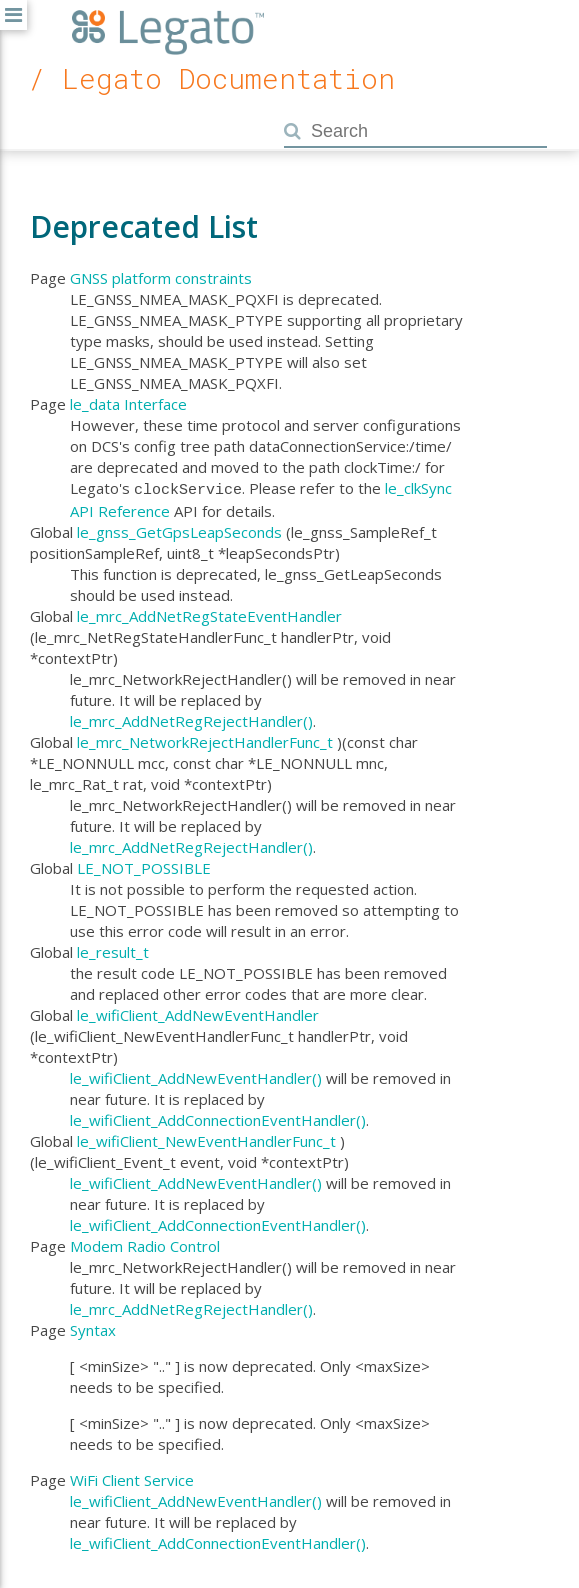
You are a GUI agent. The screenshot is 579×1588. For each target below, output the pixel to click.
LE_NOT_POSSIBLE (144, 866)
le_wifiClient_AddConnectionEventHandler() (218, 1118)
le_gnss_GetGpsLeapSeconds (179, 530)
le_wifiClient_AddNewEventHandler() (196, 1076)
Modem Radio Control (145, 1244)
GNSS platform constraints (161, 278)
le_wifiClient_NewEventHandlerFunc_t (206, 1139)
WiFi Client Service (132, 1478)
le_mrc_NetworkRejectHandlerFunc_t (205, 740)
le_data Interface (128, 404)
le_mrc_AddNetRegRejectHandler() (191, 719)
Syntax (93, 1328)
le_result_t (113, 950)
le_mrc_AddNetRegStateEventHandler (209, 614)
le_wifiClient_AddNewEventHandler (198, 1013)
